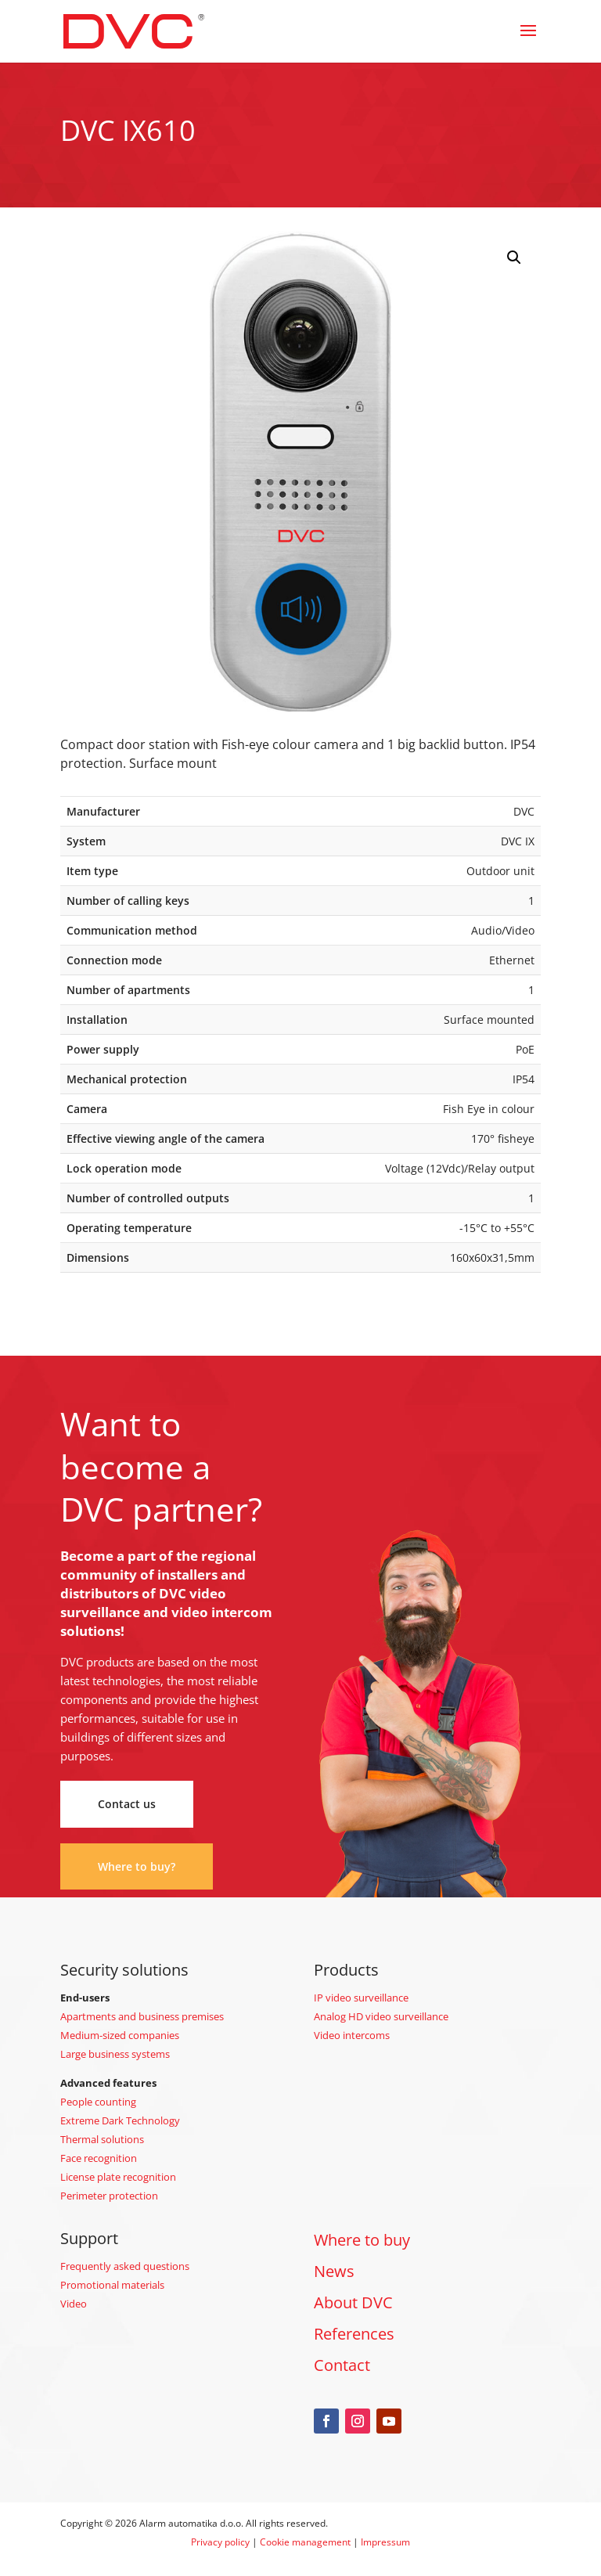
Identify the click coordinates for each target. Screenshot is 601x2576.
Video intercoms (352, 2035)
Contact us (127, 1803)
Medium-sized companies (119, 2035)
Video (73, 2304)
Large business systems (115, 2054)
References (354, 2333)
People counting (98, 2102)
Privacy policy (220, 2542)
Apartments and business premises (142, 2016)
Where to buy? (136, 1866)
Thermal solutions (102, 2139)
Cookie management (305, 2542)
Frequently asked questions (124, 2266)
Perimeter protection (109, 2196)
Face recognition (98, 2158)
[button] (514, 257)
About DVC (353, 2302)
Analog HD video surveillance (381, 2016)
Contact (342, 2365)
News (334, 2271)
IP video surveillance (361, 1998)
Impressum (385, 2542)
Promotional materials (112, 2285)
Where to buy (362, 2239)
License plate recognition (118, 2177)
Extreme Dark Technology (120, 2120)
